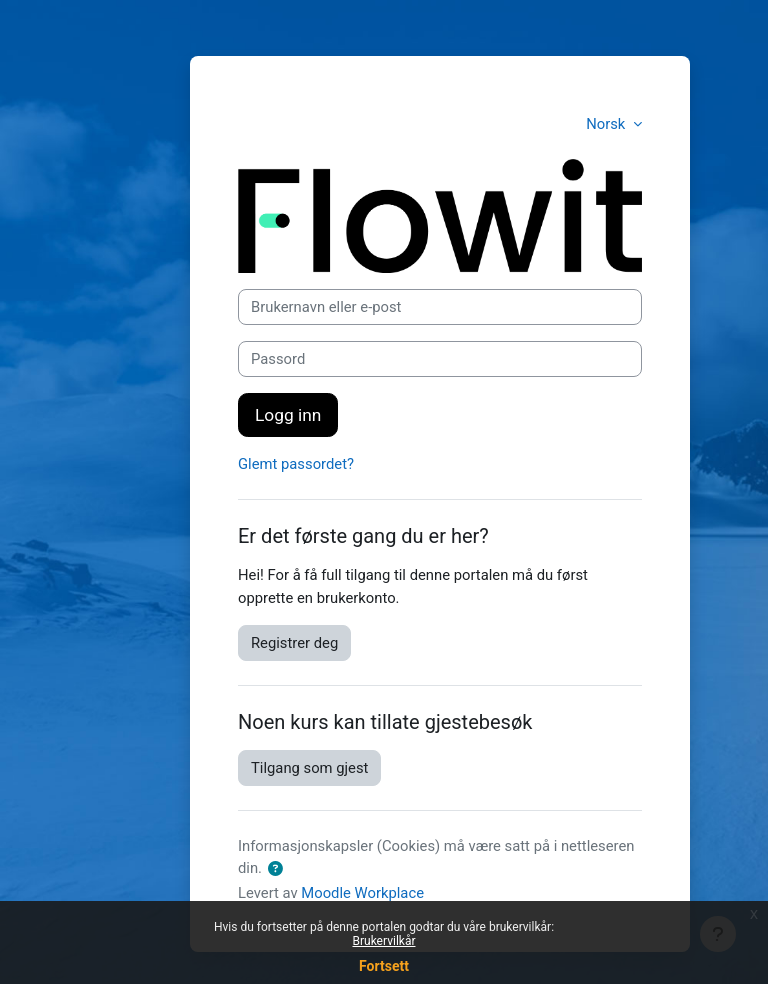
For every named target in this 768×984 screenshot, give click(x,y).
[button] (276, 869)
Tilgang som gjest (309, 768)
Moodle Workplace (362, 893)
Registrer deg (294, 643)
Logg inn (288, 415)
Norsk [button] (607, 124)
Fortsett (384, 966)
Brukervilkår (384, 941)
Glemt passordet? (296, 464)
